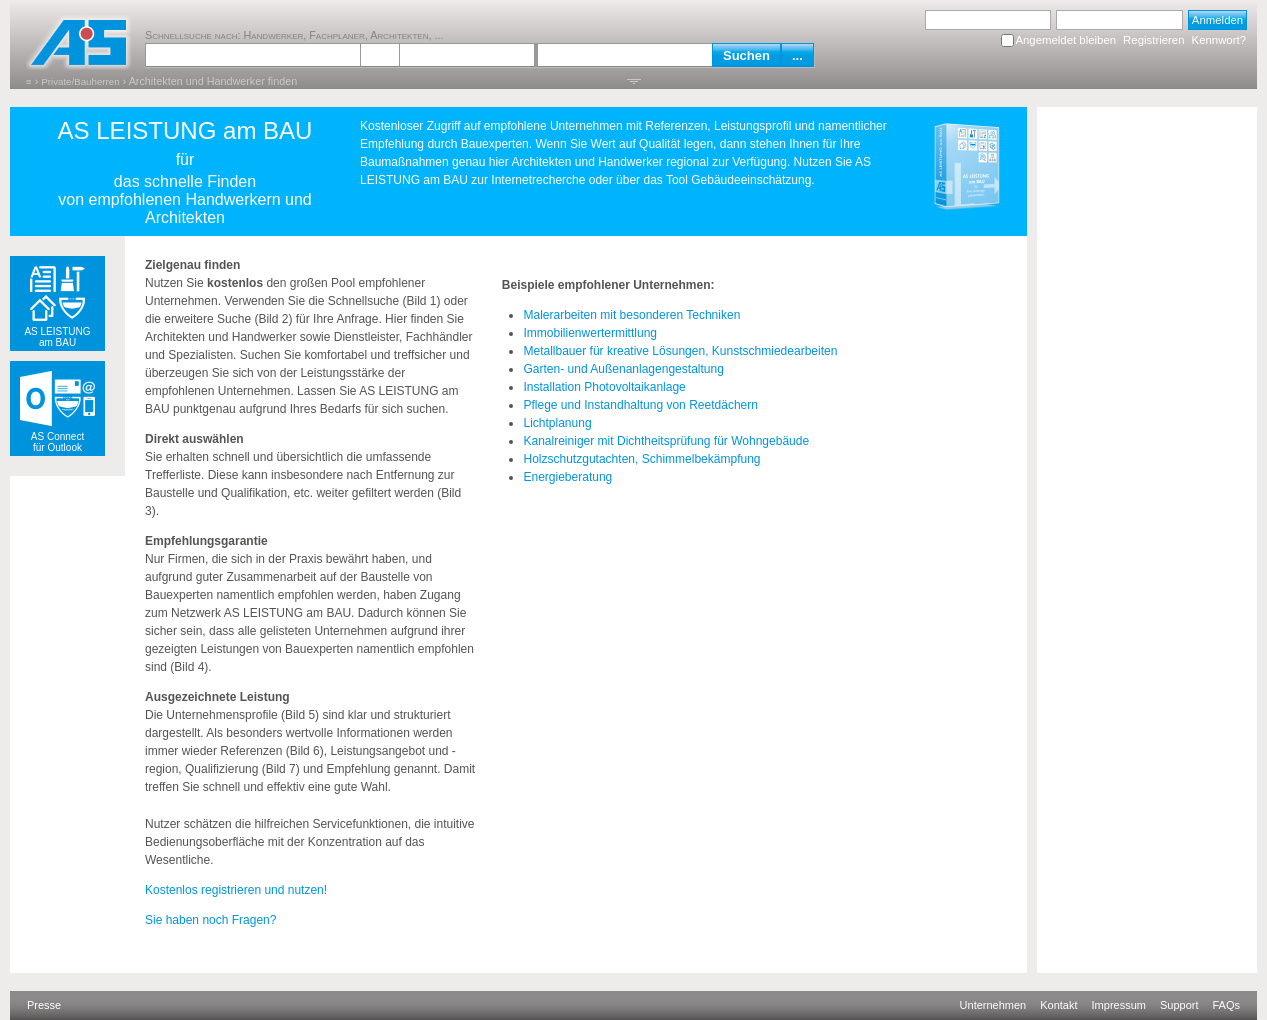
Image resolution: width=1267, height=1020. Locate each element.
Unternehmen (993, 1005)
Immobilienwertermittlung (590, 333)
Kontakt (1058, 1005)
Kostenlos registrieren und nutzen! (236, 890)
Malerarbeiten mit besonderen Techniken (631, 315)
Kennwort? (1219, 40)
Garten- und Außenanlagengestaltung (623, 369)
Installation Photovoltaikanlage (604, 387)
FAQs (1226, 1005)
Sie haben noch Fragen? (210, 920)
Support (1179, 1005)
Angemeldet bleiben (1065, 40)
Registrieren (1153, 40)
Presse (44, 1005)
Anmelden (1217, 20)
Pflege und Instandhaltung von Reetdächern (640, 405)
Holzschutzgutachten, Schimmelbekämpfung (641, 459)
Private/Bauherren (80, 81)
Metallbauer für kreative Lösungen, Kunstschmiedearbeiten (680, 351)
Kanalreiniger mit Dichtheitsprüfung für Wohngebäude (666, 441)
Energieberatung (567, 477)
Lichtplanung (557, 423)
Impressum (1119, 1005)
